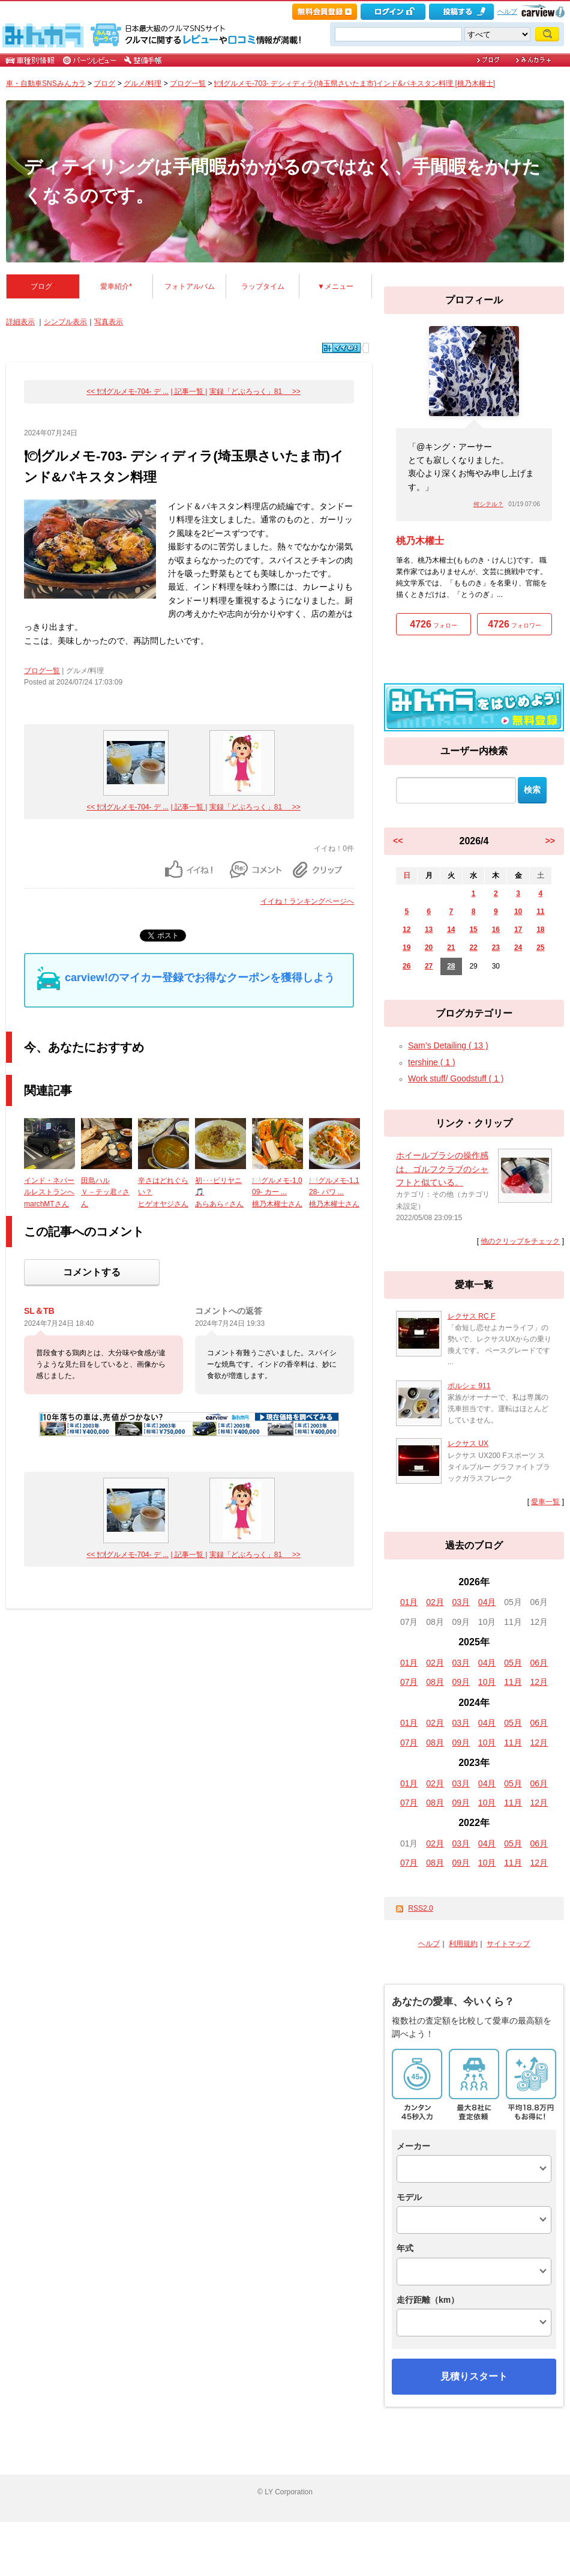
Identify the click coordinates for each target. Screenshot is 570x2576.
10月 (487, 1682)
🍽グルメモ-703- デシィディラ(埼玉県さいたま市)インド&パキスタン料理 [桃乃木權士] (354, 83)
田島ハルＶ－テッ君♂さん (105, 1192)
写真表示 (108, 322)
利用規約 (463, 1944)
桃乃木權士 (420, 541)
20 (429, 947)
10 (518, 911)
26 (406, 966)
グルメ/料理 (142, 83)
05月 (513, 1662)
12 (406, 929)
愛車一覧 (545, 1502)
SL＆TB (39, 1311)
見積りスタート (474, 2376)
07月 (409, 1682)
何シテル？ (488, 504)
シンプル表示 (65, 322)
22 (473, 947)
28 (451, 966)
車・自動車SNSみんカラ (46, 83)
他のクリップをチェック (520, 1241)
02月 (435, 1602)
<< (398, 840)
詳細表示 (20, 322)
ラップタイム (262, 286)
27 (429, 966)
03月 (461, 1602)
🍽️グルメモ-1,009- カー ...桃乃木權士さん (277, 1192)
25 (540, 947)
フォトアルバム (189, 286)
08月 (435, 1682)
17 (518, 929)
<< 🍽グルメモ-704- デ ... (127, 391)
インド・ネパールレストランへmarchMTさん (49, 1192)
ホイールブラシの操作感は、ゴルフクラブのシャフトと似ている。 (442, 1168)
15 (473, 929)
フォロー (433, 624)
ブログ (104, 83)
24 (518, 947)
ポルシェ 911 (469, 1386)
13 (429, 929)
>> (550, 840)
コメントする (92, 1272)
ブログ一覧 (188, 83)
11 (540, 911)
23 (496, 947)
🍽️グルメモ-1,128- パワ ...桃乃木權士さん (334, 1192)
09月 (461, 1682)
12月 (539, 1682)
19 (406, 947)
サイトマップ (508, 1944)
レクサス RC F (471, 1316)
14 (451, 929)
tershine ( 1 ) (431, 1062)
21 (451, 947)
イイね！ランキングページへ (307, 901)
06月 (539, 1662)
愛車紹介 (116, 286)
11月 (513, 1682)
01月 (409, 1602)
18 (540, 929)
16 (496, 929)
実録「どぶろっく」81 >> (255, 391)
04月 (487, 1602)
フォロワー (514, 624)
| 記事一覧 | (189, 391)
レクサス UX (468, 1443)
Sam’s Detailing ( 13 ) (448, 1045)
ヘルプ (507, 11)
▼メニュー (335, 286)
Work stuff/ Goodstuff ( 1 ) (456, 1078)
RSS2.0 (420, 1908)
